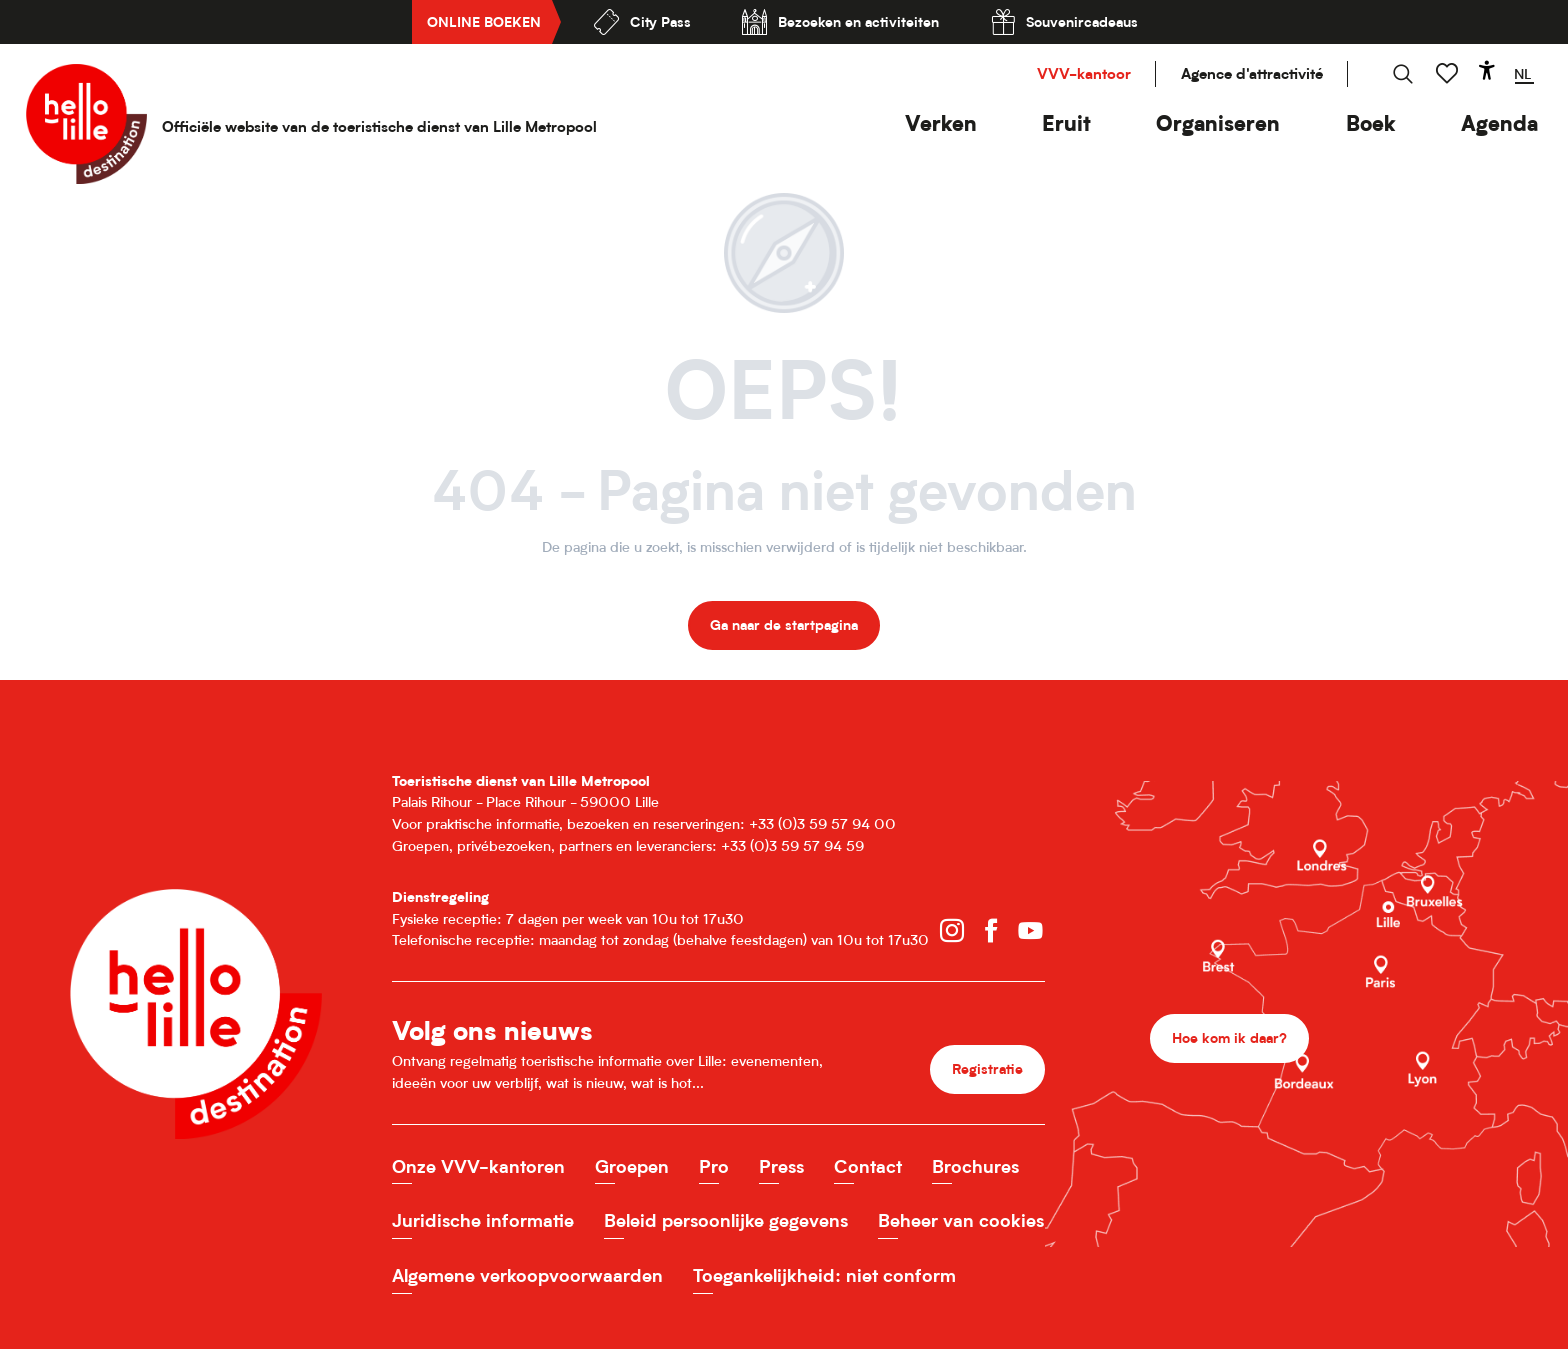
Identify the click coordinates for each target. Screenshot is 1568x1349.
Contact (868, 1166)
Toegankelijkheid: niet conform (824, 1275)
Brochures (975, 1166)
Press (781, 1166)
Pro (714, 1166)
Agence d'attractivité (1252, 73)
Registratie (987, 1068)
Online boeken (484, 21)
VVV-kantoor (1084, 73)
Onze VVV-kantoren (478, 1166)
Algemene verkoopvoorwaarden (527, 1275)
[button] (941, 123)
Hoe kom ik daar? (1229, 1037)
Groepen (632, 1166)
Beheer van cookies (961, 1220)
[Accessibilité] (1487, 70)
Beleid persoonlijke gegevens (726, 1220)
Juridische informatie (483, 1220)
